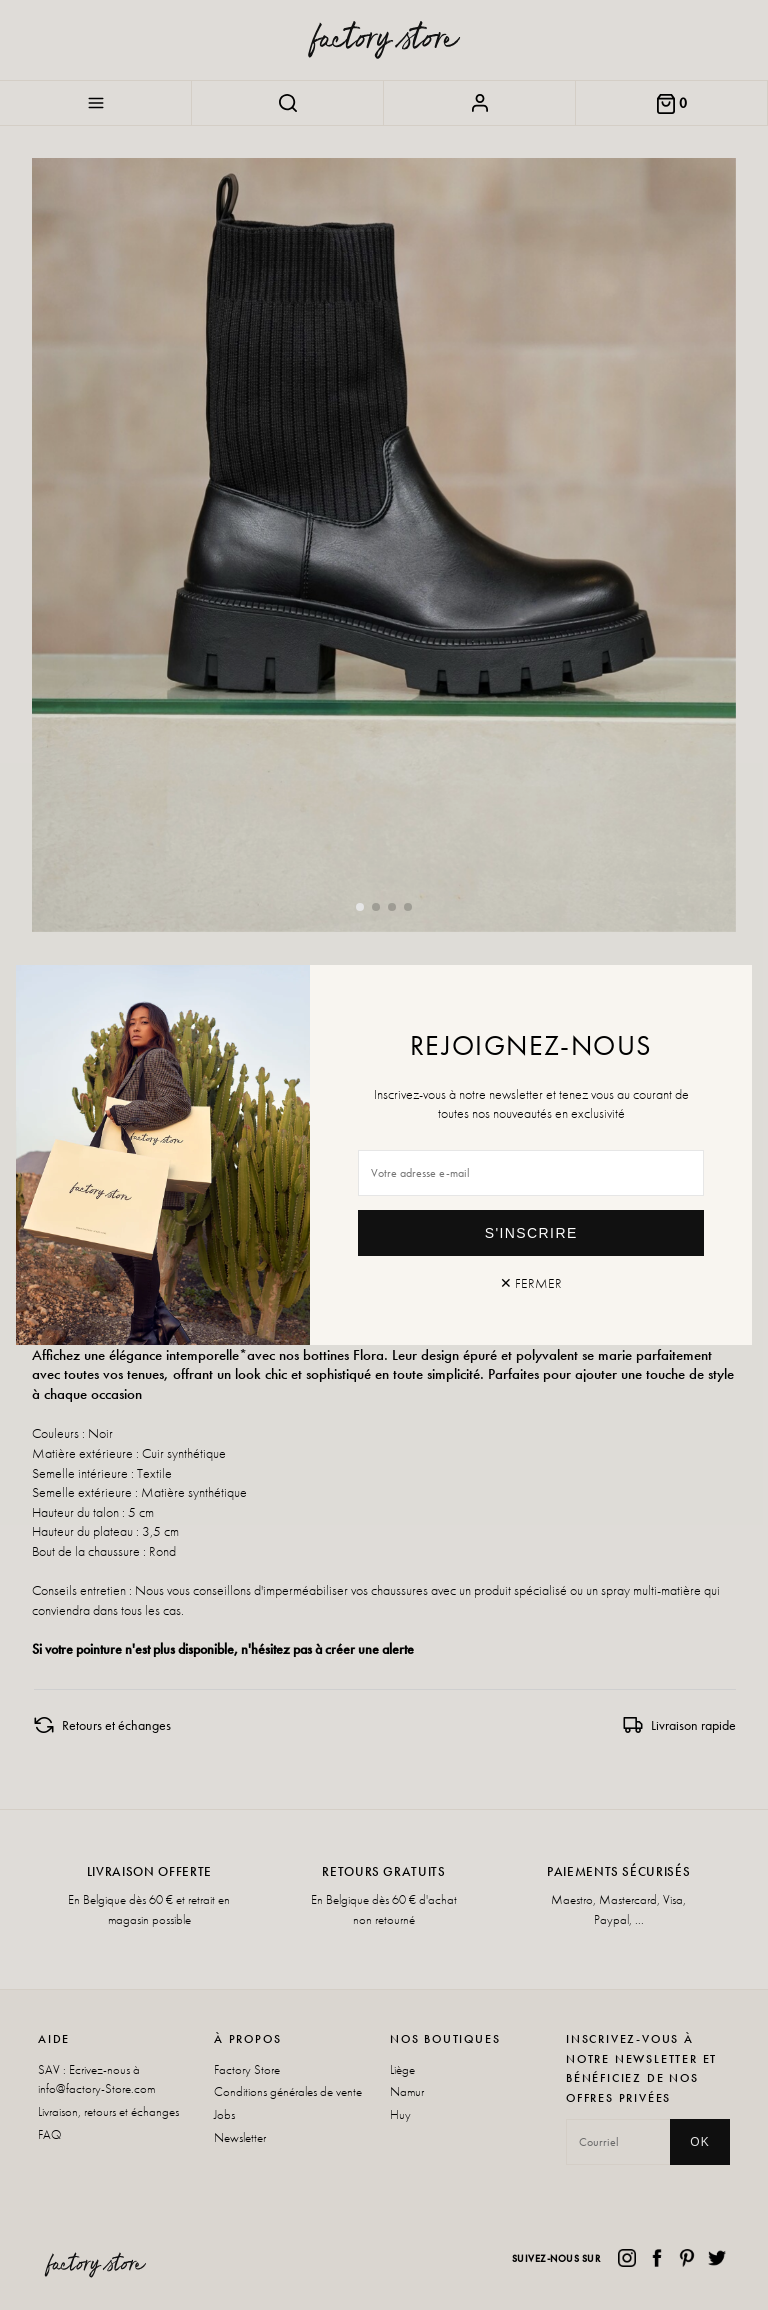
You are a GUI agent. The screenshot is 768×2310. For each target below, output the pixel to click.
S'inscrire (531, 1233)
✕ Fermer (531, 1283)
